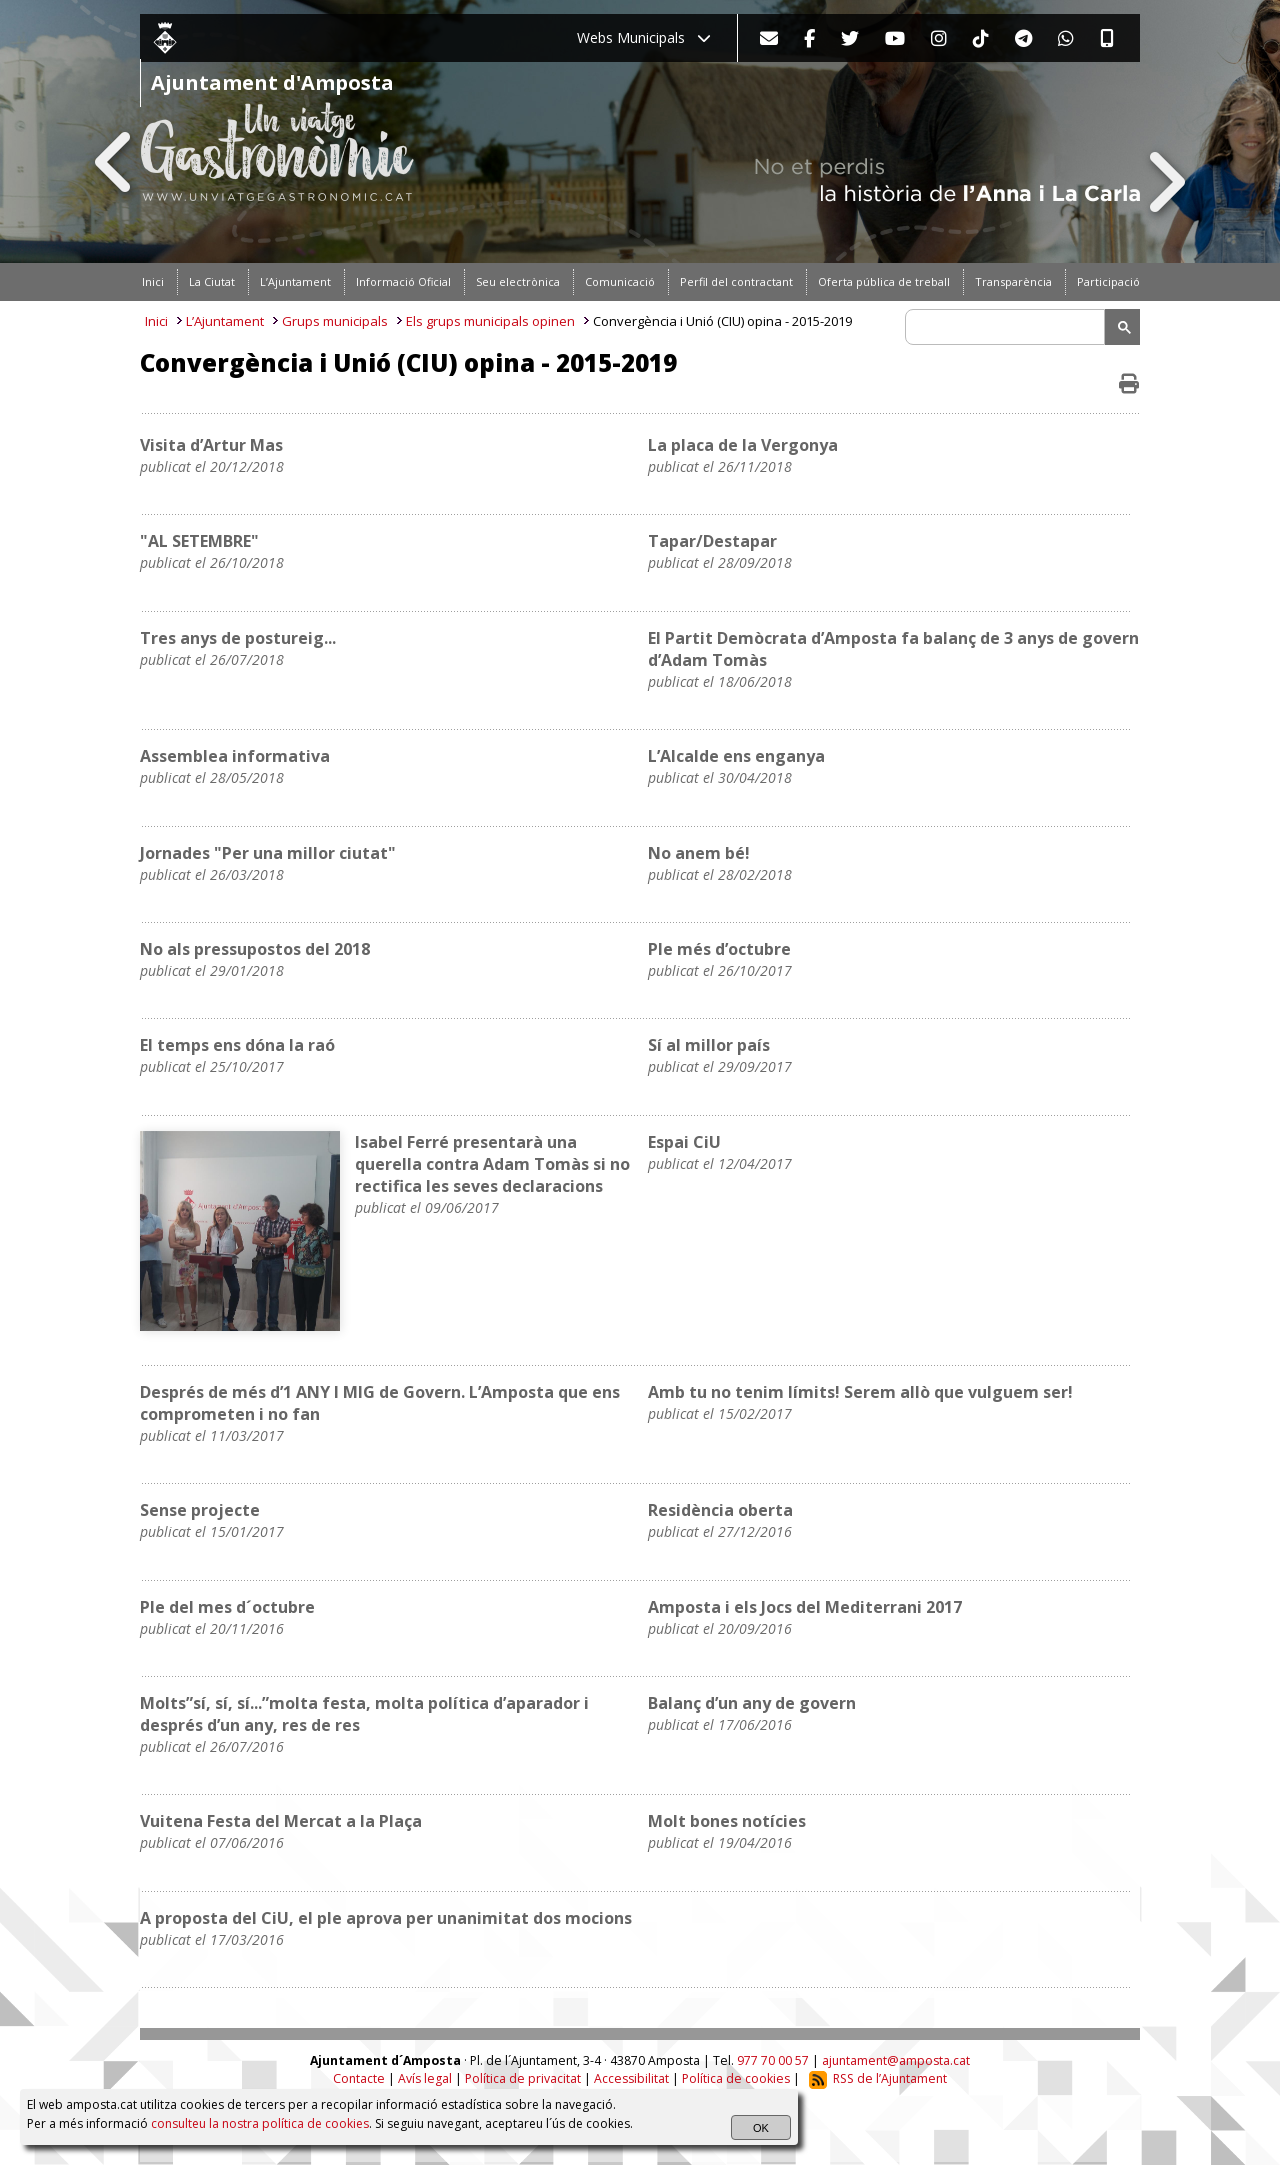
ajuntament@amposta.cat (896, 2060)
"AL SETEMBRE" (199, 541)
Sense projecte (200, 1510)
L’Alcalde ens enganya (736, 756)
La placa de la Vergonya (743, 445)
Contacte (359, 2078)
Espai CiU (684, 1142)
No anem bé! (699, 853)
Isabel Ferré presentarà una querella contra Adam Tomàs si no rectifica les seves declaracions (492, 1164)
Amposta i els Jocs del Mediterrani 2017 (805, 1607)
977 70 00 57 (773, 2060)
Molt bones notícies (727, 1821)
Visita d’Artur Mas (211, 445)
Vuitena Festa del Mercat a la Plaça (281, 1821)
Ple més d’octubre (719, 949)
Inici (156, 321)
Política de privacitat (523, 2078)
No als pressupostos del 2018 (255, 949)
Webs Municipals (644, 37)
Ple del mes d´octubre (227, 1607)
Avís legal (425, 2078)
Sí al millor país (709, 1045)
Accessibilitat (631, 2078)
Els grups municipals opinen (490, 321)
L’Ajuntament (225, 321)
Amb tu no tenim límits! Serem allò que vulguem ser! (860, 1392)
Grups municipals (335, 321)
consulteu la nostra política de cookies (260, 2123)
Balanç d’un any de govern (752, 1703)
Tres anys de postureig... (238, 638)
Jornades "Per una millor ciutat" (268, 853)
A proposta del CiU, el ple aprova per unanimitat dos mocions (386, 1918)
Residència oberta (720, 1510)
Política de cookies (736, 2078)
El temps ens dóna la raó (237, 1045)
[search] (1008, 327)
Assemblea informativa (235, 756)
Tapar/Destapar (712, 541)
